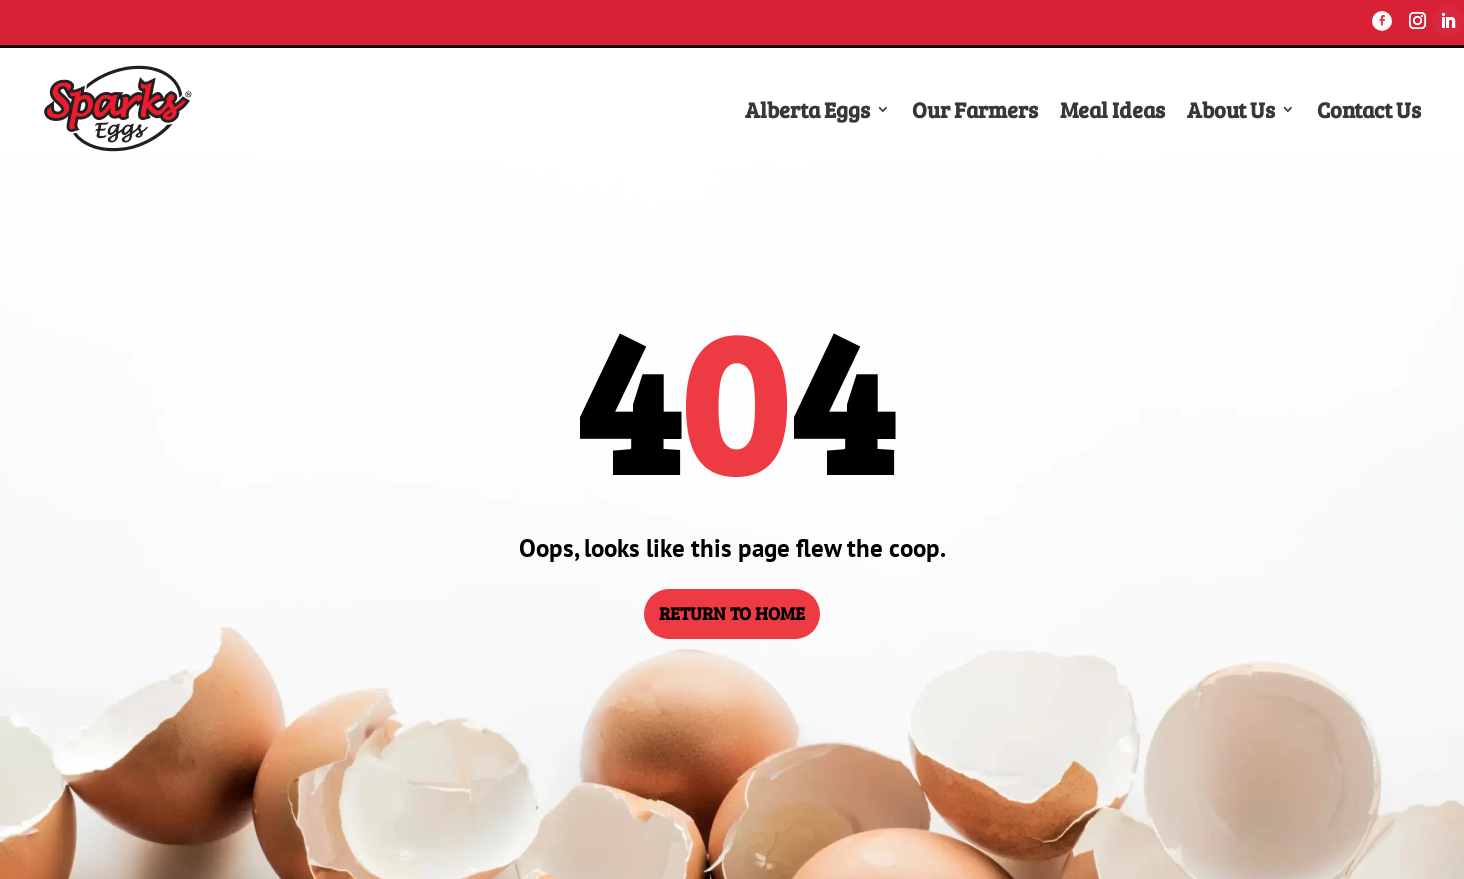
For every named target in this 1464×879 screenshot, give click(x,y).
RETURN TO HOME (732, 613)
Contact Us (1369, 109)
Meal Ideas (1112, 109)
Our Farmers (975, 109)
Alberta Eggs (807, 109)
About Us (1231, 109)
